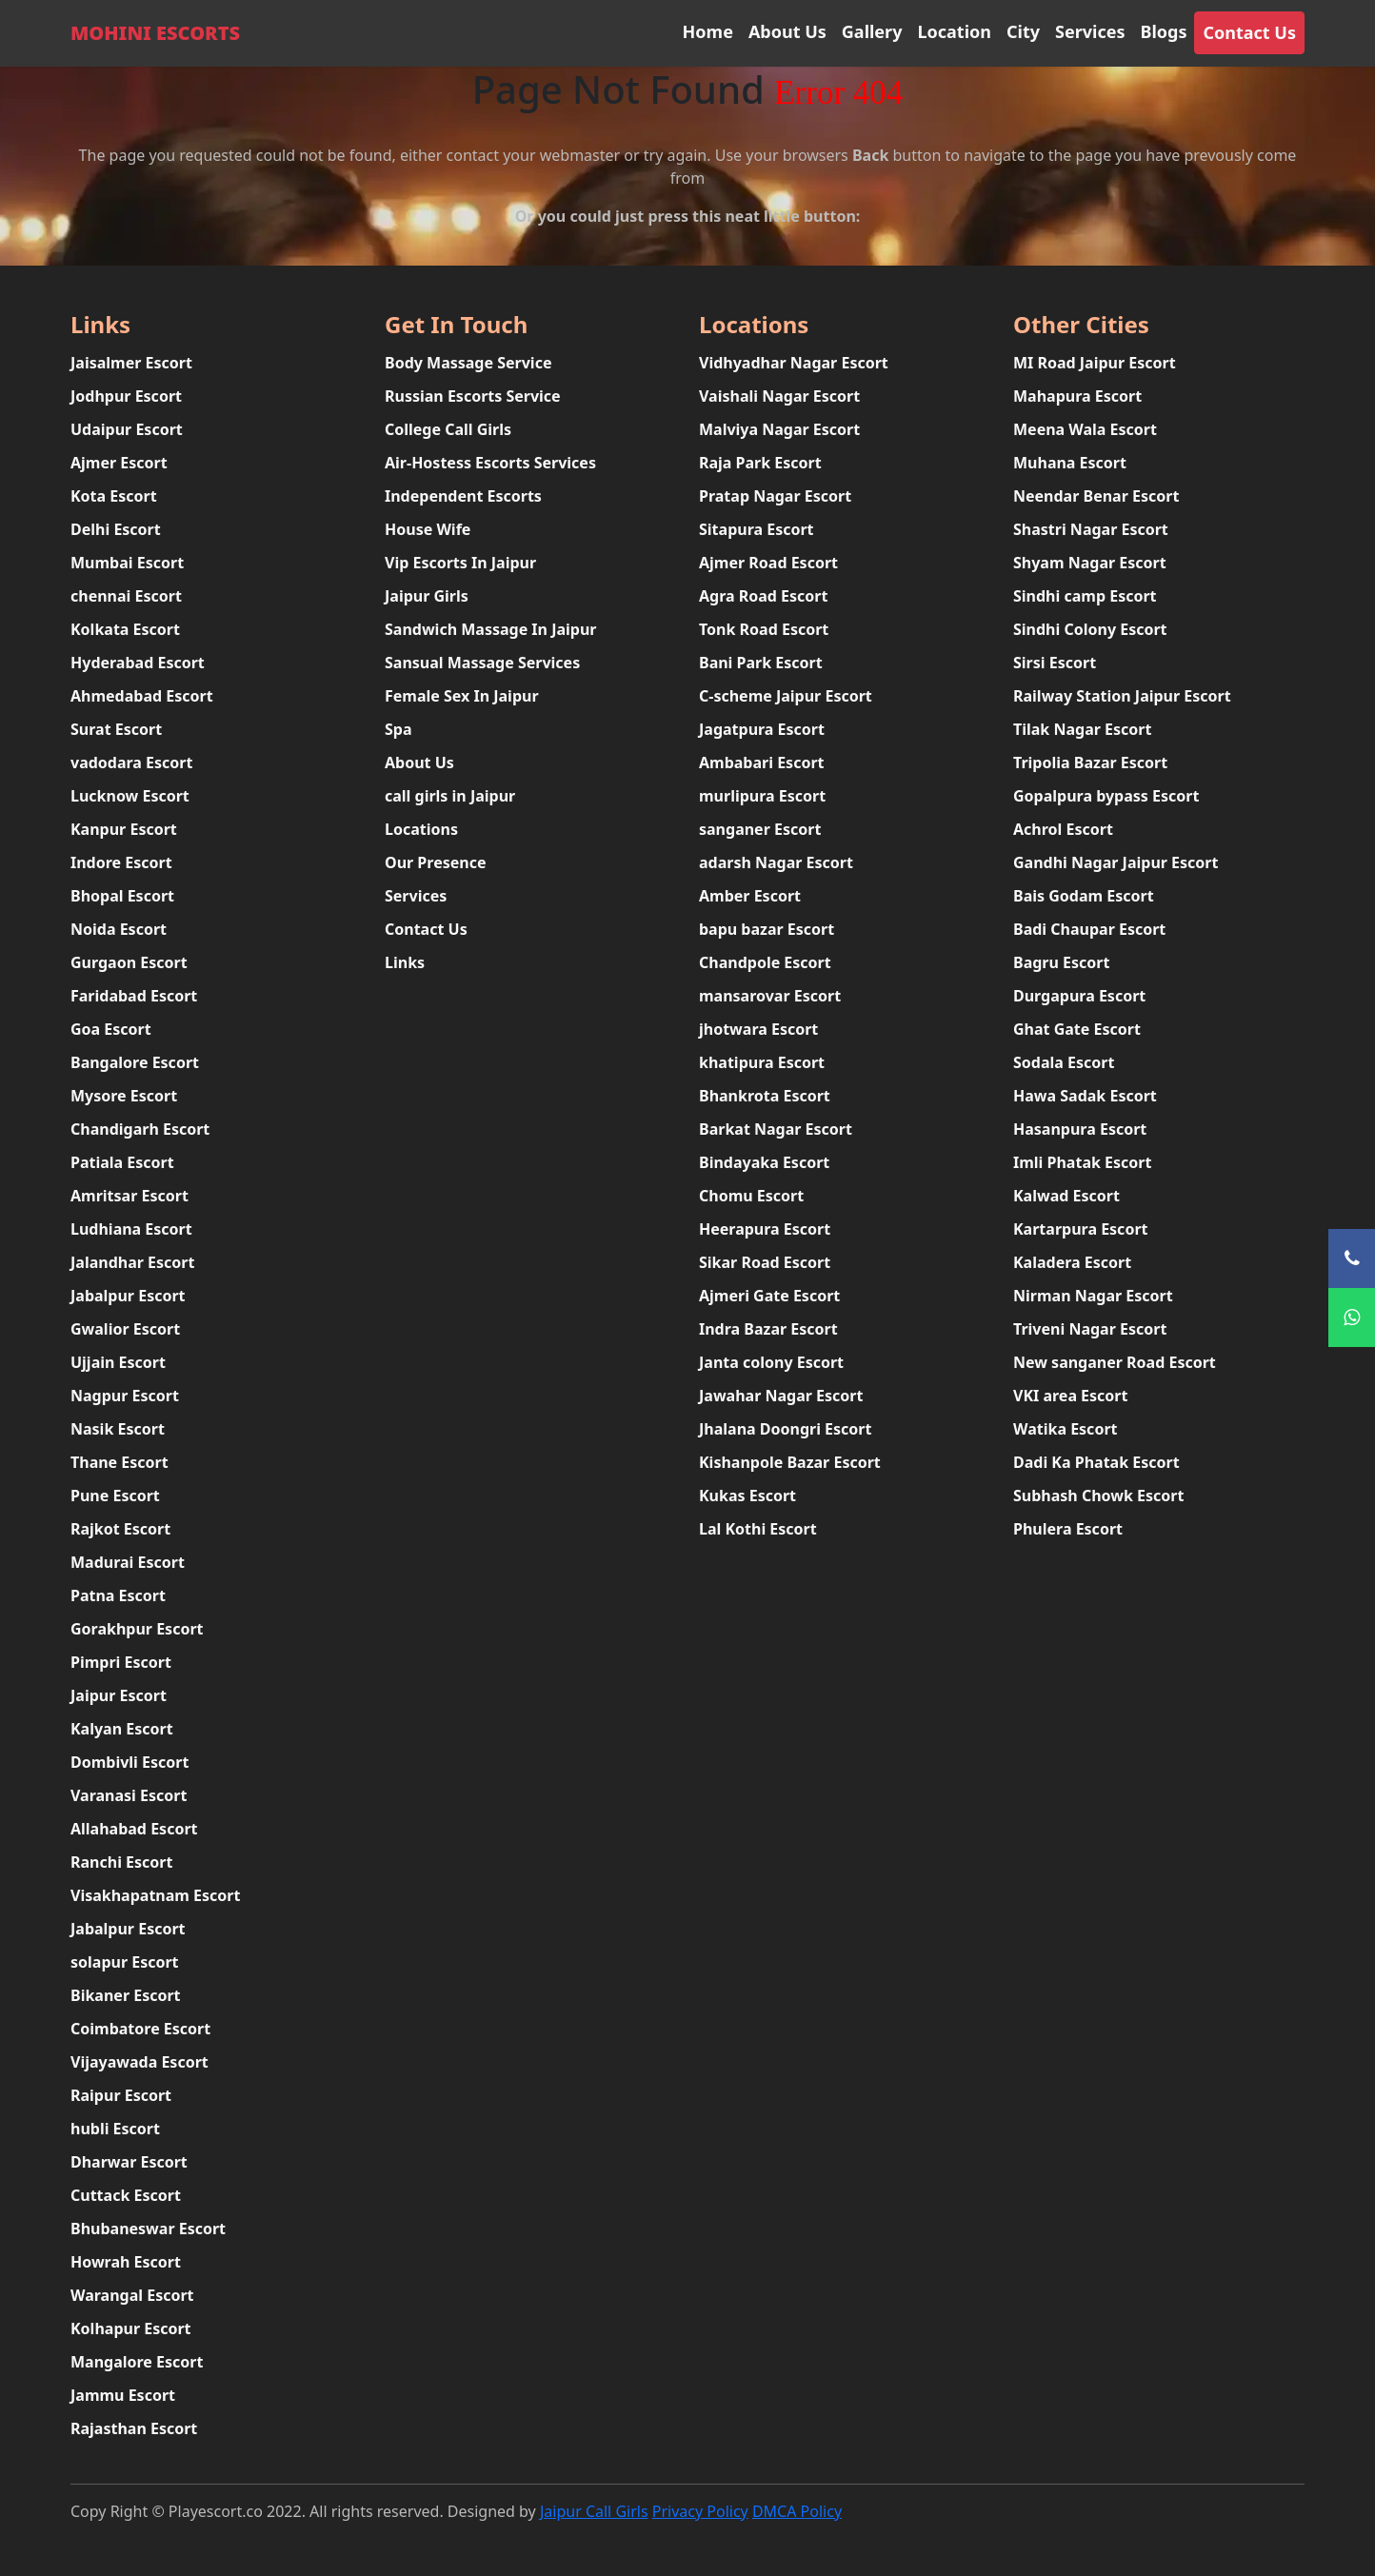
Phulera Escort (1068, 1528)
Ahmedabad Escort (141, 695)
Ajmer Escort (119, 462)
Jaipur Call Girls (594, 2511)
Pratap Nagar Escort (775, 495)
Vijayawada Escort (139, 2061)
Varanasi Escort (128, 1795)
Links (405, 962)
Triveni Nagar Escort (1089, 1328)
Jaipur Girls (426, 595)
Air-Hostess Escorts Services (490, 462)
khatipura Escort (762, 1062)
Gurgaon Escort (129, 962)
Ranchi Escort (121, 1862)
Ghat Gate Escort (1077, 1029)
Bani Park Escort (761, 662)
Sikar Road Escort (764, 1262)
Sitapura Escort (756, 529)
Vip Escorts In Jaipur (460, 562)
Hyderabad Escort (137, 662)
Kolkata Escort (125, 629)
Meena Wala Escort (1085, 429)
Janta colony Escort (771, 1362)
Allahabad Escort (134, 1828)
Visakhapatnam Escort (155, 1895)
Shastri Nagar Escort (1090, 529)
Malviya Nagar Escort (779, 429)
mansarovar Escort (770, 995)
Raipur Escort (120, 2095)
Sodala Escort (1063, 1062)
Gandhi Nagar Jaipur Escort (1115, 862)
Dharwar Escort (129, 2161)
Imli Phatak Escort (1082, 1162)
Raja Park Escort (760, 462)
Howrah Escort (125, 2261)
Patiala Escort (122, 1162)
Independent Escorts (463, 495)
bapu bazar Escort (766, 929)
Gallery (872, 31)
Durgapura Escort (1079, 995)
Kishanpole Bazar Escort (790, 1462)
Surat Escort (116, 729)
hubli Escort (115, 2128)
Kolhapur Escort (130, 2328)
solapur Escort (124, 1962)
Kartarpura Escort (1080, 1229)
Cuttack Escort (125, 2195)
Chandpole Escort (765, 962)
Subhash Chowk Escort (1098, 1495)
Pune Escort (115, 1495)
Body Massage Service (468, 362)
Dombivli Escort (129, 1762)
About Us (787, 31)
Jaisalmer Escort (131, 362)
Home (708, 31)
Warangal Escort (132, 2295)
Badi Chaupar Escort (1089, 929)
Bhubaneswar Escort (148, 2228)
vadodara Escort (131, 762)
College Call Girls (448, 429)
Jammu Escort (122, 2395)
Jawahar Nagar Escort (781, 1395)
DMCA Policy (797, 2511)
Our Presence (435, 862)
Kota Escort (113, 495)
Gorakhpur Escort (137, 1628)
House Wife (427, 529)
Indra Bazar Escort (768, 1328)
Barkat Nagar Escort (775, 1129)
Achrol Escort (1063, 829)
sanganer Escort (760, 829)
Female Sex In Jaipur (462, 695)
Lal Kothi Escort (758, 1528)
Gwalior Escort (125, 1328)
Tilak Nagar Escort (1082, 729)
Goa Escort (110, 1029)
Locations (421, 829)
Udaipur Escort (126, 429)
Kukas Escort (747, 1495)
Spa (398, 729)
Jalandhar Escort (132, 1262)
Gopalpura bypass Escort (1106, 795)
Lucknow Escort (129, 795)
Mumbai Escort (127, 562)
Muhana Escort (1069, 462)
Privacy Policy (700, 2511)
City (1023, 31)
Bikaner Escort (125, 1995)
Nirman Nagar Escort (1093, 1295)
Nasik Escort (117, 1428)
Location (954, 31)
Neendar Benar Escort (1096, 495)
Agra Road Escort (763, 595)
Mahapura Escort (1077, 396)
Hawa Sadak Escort (1085, 1095)
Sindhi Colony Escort (1090, 629)
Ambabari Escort (762, 762)
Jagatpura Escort (762, 729)
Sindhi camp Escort (1085, 595)
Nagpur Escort (124, 1395)
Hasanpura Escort (1079, 1129)
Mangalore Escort (136, 2361)
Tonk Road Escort (763, 629)
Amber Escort (750, 895)
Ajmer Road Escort (768, 562)
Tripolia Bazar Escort (1090, 762)
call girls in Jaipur (450, 795)
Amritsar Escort (129, 1195)
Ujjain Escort (118, 1362)
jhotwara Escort (758, 1029)
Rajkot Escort (120, 1528)
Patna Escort (118, 1595)
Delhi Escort (115, 529)
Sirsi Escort (1054, 662)
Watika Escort (1065, 1428)
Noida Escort (118, 929)
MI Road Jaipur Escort (1094, 362)
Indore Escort (121, 862)
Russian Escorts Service (473, 396)
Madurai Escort (127, 1562)
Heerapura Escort (764, 1229)
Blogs (1163, 31)
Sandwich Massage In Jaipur (490, 629)
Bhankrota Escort (764, 1095)
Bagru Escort (1061, 962)
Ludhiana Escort (131, 1229)
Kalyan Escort (121, 1728)
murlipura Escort (762, 795)
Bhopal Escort (122, 895)
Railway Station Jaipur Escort (1122, 695)
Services (1090, 31)
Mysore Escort (123, 1095)
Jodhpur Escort (126, 396)
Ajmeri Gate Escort (769, 1295)
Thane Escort (119, 1462)
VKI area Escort (1070, 1395)
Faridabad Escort (133, 995)
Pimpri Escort (120, 1662)
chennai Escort (126, 595)
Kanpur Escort (123, 829)
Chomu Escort (751, 1195)
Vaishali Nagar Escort (779, 396)
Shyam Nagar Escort (1089, 562)
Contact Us (1249, 32)
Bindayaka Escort (764, 1162)
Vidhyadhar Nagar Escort (793, 362)
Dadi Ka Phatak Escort (1096, 1462)
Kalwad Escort (1066, 1195)
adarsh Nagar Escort (776, 862)
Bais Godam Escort (1083, 895)
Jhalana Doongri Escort (785, 1428)
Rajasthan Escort (133, 2428)
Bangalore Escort (134, 1062)
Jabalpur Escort (128, 1295)
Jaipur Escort (118, 1695)
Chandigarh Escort (139, 1129)
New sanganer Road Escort (1114, 1362)
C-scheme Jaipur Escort (785, 695)
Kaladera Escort (1072, 1262)
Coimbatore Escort (140, 2028)
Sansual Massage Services (482, 662)
